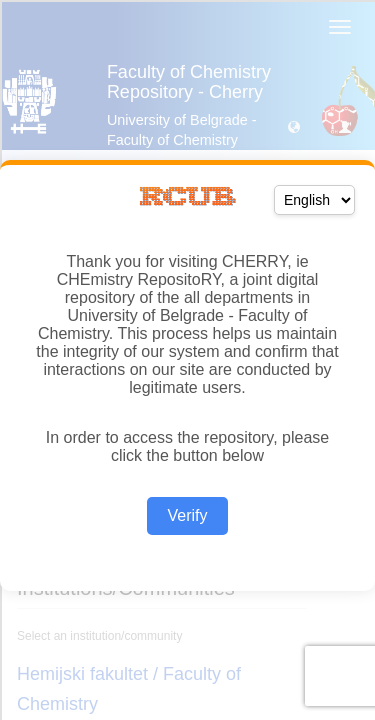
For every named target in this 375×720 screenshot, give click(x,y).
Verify (187, 515)
